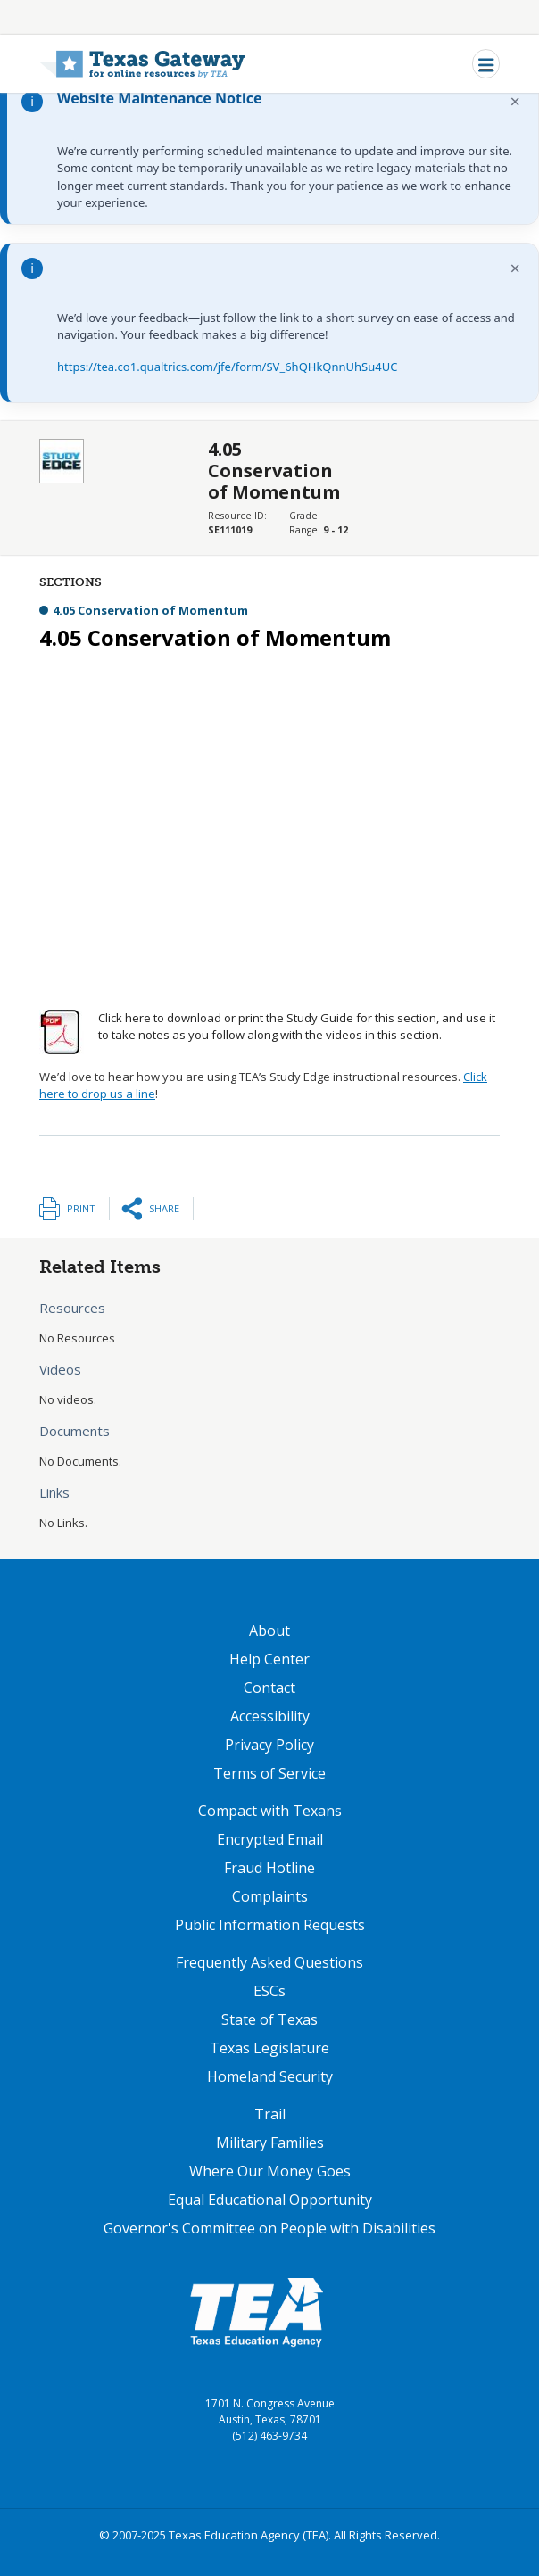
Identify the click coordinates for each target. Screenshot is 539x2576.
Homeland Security (270, 2076)
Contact (269, 1687)
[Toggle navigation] (486, 63)
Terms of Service (269, 1773)
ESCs (269, 1991)
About (269, 1630)
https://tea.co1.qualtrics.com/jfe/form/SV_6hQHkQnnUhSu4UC (227, 367)
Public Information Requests (270, 1925)
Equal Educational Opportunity (270, 2199)
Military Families (270, 2142)
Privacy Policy (269, 1744)
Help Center (269, 1659)
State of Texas (269, 2019)
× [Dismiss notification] (515, 101)
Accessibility (270, 1716)
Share (164, 1208)
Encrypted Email (270, 1839)
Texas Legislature (269, 2048)
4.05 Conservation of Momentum (150, 610)
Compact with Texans (270, 1811)
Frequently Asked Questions (269, 1962)
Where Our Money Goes (270, 2171)
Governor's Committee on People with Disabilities (269, 2228)
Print (81, 1208)
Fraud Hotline (269, 1868)
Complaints (270, 1896)
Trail (270, 2114)
